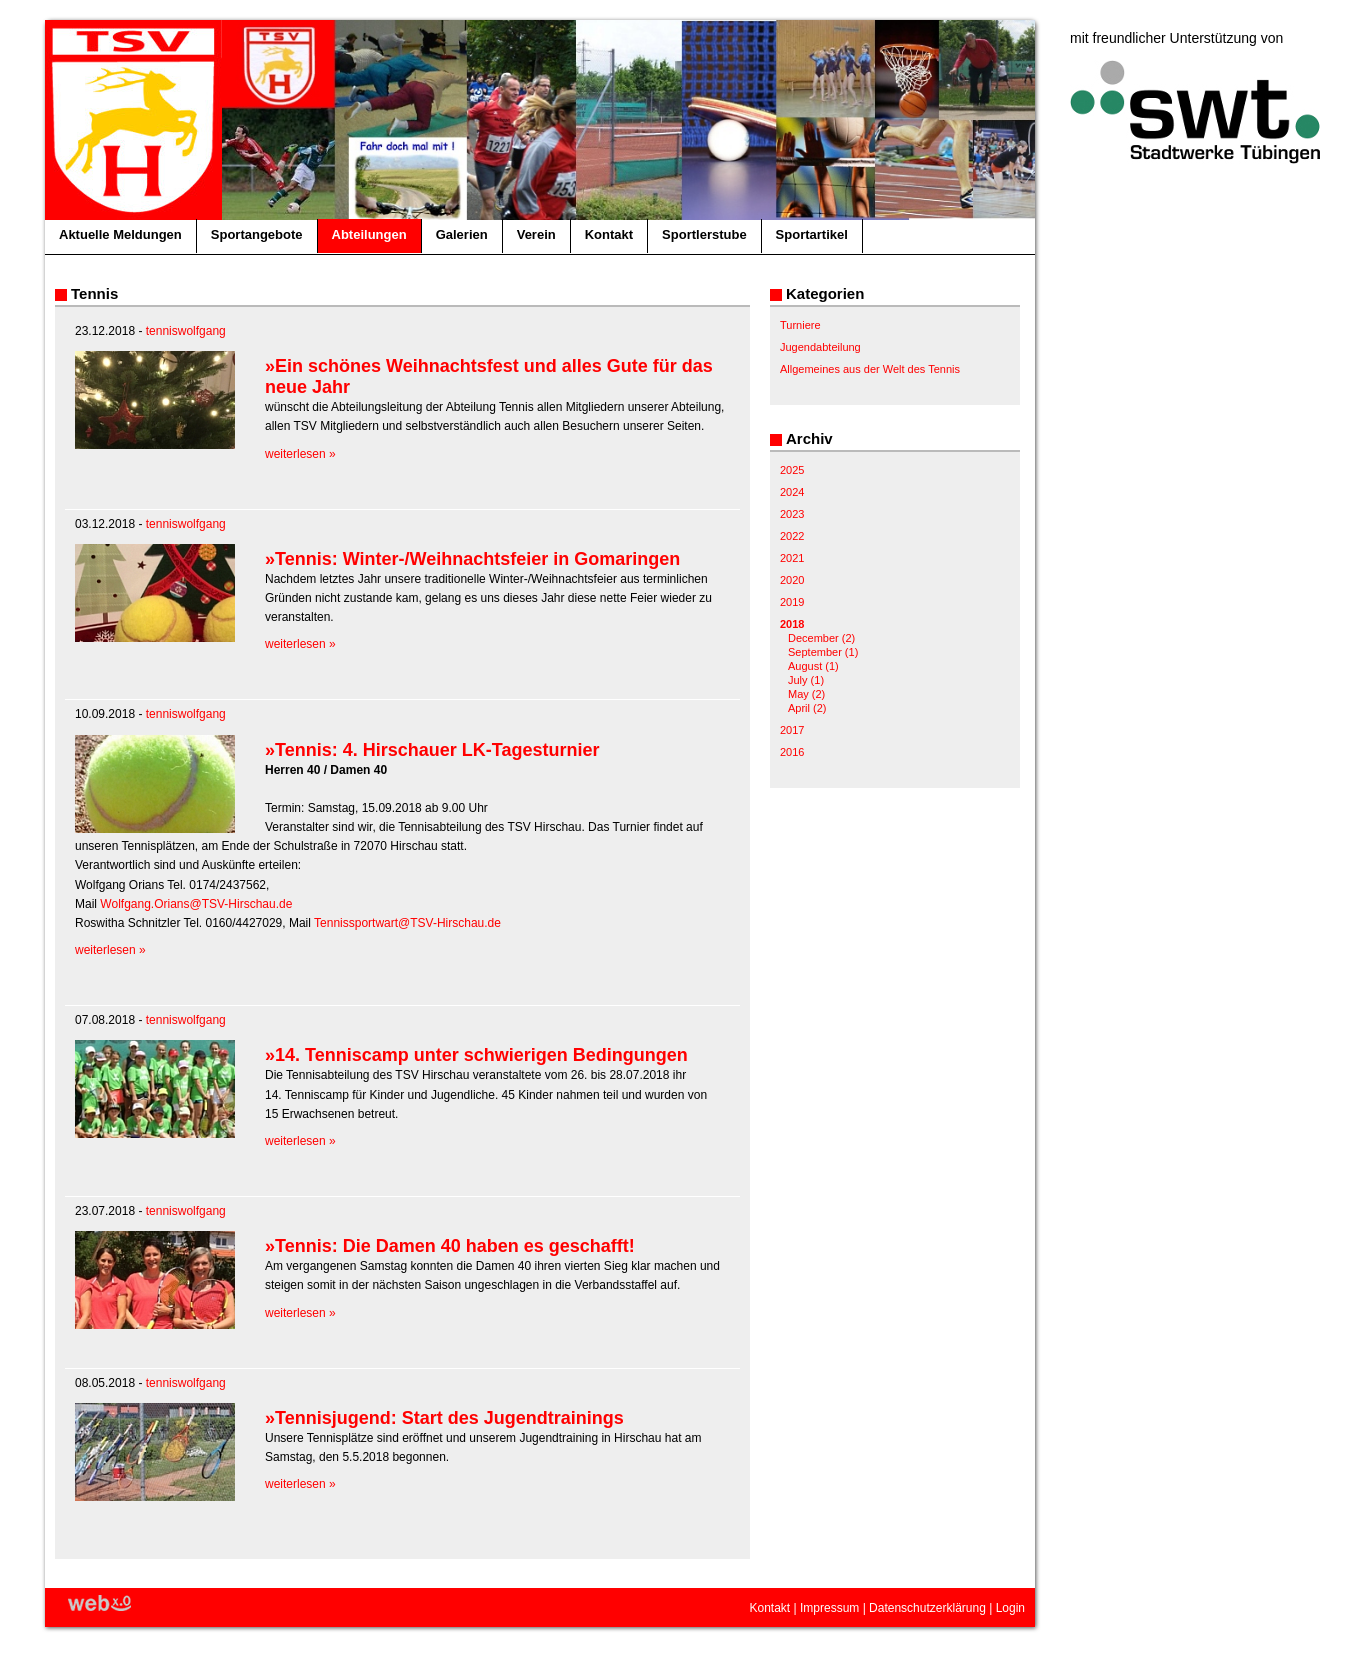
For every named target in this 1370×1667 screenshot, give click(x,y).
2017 (792, 730)
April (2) (807, 708)
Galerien (462, 234)
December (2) (821, 638)
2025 (792, 470)
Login (1010, 1608)
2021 (792, 558)
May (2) (806, 694)
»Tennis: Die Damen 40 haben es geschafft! (450, 1246)
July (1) (806, 680)
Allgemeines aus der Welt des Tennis (870, 369)
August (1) (813, 666)
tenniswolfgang (186, 331)
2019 (792, 602)
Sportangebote (257, 234)
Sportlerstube (704, 234)
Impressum (829, 1608)
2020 (792, 580)
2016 (792, 752)
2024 (792, 492)
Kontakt (609, 234)
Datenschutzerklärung (927, 1608)
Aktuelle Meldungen (120, 234)
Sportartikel (812, 234)
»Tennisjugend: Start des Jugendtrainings (444, 1418)
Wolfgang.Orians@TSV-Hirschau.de (196, 904)
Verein (536, 234)
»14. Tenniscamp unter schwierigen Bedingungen (476, 1055)
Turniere (800, 325)
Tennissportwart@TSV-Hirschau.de (407, 923)
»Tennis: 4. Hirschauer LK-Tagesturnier (432, 750)
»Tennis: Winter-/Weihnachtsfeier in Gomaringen (472, 559)
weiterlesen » (300, 454)
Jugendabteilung (820, 347)
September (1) (823, 652)
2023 (792, 514)
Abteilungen (369, 234)
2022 (792, 536)
